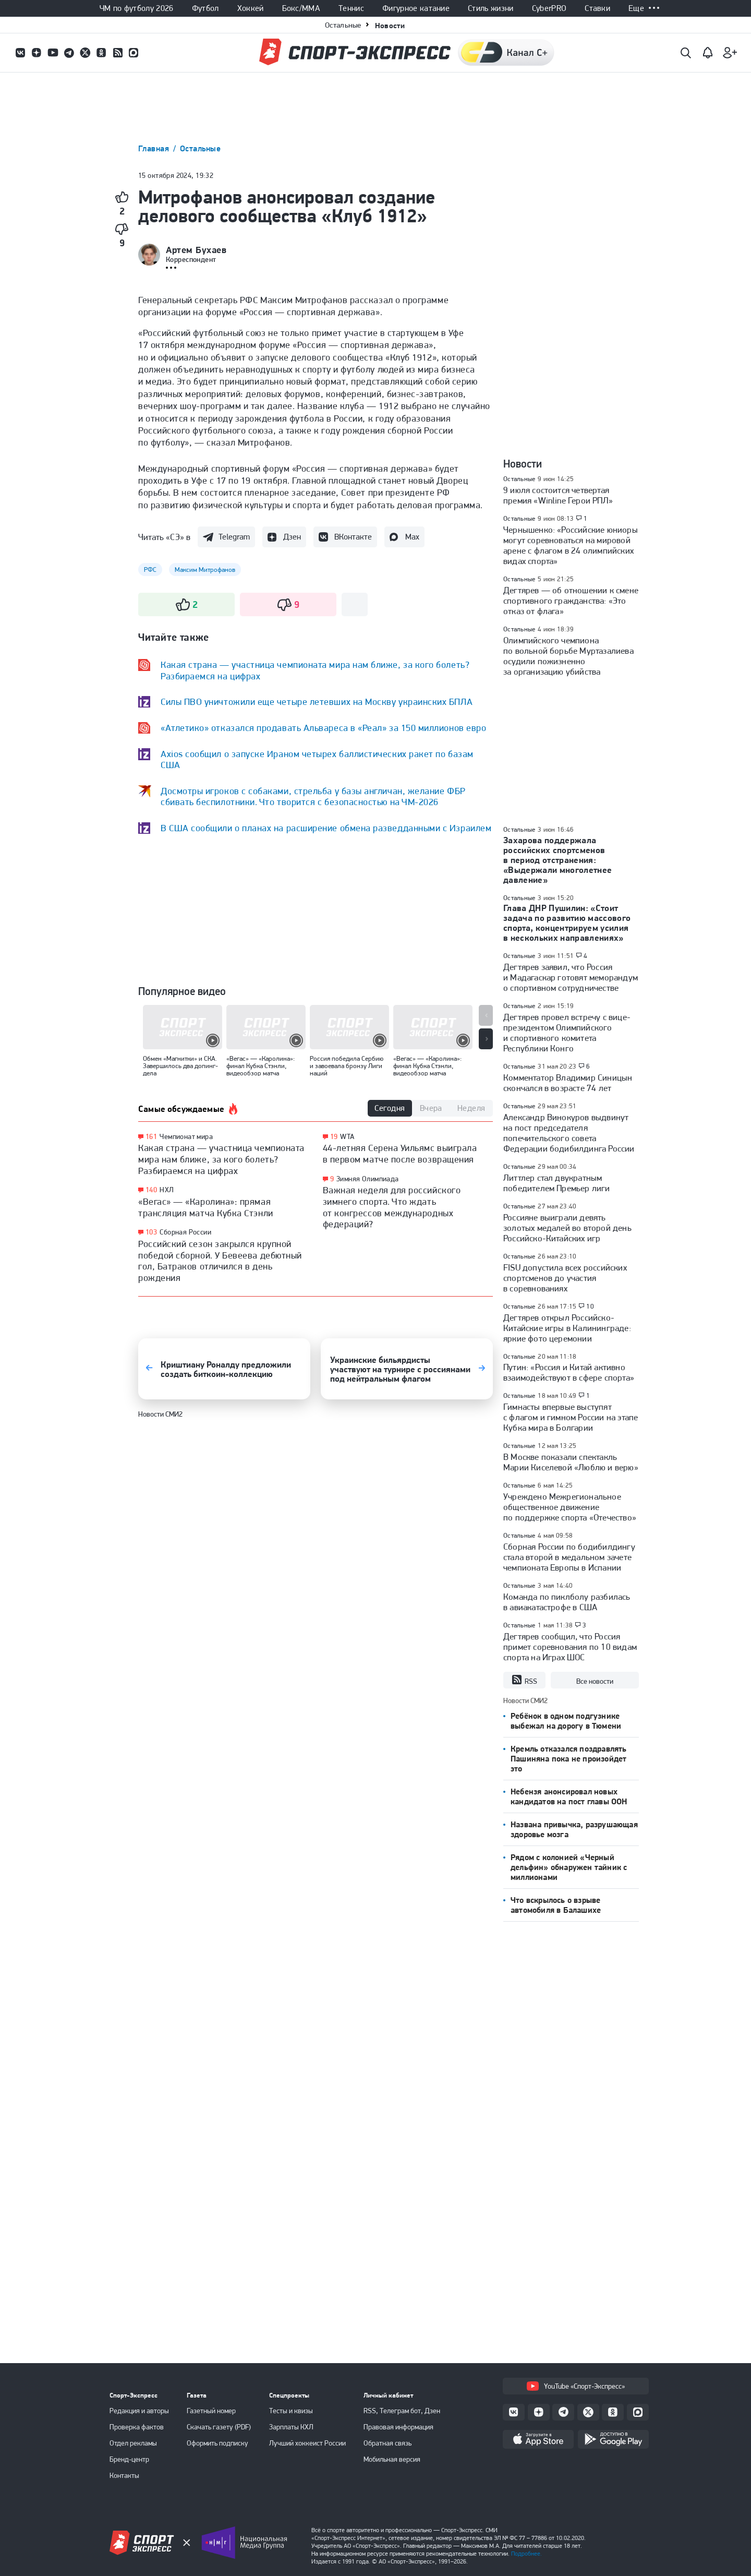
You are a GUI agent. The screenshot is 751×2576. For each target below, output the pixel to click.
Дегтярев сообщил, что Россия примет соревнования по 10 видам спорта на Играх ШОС (570, 1646)
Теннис (351, 8)
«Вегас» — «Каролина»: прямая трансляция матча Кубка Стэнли (205, 1207)
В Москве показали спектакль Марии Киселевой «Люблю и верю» (570, 1462)
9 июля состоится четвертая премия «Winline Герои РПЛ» (558, 495)
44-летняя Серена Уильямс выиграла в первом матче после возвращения (400, 1153)
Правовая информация (398, 2427)
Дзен (292, 537)
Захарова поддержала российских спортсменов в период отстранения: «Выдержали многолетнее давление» (557, 860)
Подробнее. (526, 2553)
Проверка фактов (137, 2427)
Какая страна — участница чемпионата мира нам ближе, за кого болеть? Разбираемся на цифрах (221, 1159)
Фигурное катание (416, 8)
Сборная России (185, 1232)
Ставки (597, 8)
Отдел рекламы (133, 2443)
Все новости (594, 1681)
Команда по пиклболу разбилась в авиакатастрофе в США (567, 1601)
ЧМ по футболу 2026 (137, 8)
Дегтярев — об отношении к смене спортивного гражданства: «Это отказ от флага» (570, 600)
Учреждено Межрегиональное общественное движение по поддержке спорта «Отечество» (569, 1507)
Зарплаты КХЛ (291, 2427)
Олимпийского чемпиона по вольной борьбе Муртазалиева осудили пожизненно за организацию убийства (568, 656)
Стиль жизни (491, 8)
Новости (390, 25)
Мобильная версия (392, 2459)
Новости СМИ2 (160, 1414)
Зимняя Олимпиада (367, 1179)
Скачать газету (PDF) (219, 2427)
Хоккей (250, 8)
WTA (347, 1136)
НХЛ (167, 1189)
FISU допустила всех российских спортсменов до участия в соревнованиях (565, 1277)
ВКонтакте (353, 537)
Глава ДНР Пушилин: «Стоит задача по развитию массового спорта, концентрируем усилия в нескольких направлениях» (567, 923)
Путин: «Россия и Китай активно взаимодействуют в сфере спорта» (568, 1372)
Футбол (205, 8)
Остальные (343, 25)
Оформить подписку (217, 2443)
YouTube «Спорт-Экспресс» (576, 2386)
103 (151, 1232)
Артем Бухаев (196, 250)
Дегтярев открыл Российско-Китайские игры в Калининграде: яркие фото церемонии (567, 1328)
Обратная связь (387, 2443)
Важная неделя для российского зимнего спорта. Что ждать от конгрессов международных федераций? (392, 1206)
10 (590, 1306)
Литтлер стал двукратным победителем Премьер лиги (556, 1182)
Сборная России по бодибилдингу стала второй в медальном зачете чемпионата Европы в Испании (569, 1557)
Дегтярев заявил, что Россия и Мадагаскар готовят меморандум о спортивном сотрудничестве (570, 977)
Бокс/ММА (301, 8)
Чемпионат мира (186, 1136)
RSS (524, 1680)
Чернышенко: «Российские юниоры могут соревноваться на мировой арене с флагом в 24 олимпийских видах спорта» (570, 545)
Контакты (124, 2475)
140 (151, 1190)
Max (412, 537)
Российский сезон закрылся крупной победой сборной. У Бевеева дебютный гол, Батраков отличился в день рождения (220, 1260)
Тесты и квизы (291, 2410)
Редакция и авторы (139, 2410)
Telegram (234, 537)
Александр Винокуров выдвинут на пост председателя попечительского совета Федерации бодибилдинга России (569, 1133)
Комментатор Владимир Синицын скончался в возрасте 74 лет (567, 1082)
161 (151, 1137)
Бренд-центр (129, 2459)
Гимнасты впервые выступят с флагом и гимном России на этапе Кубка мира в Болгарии (570, 1417)
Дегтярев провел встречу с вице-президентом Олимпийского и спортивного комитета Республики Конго (567, 1032)
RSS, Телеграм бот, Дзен (402, 2410)
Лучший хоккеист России (307, 2443)
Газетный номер (211, 2410)
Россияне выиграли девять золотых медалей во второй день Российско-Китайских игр (567, 1227)
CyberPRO (549, 8)
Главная (155, 148)
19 (334, 1137)
